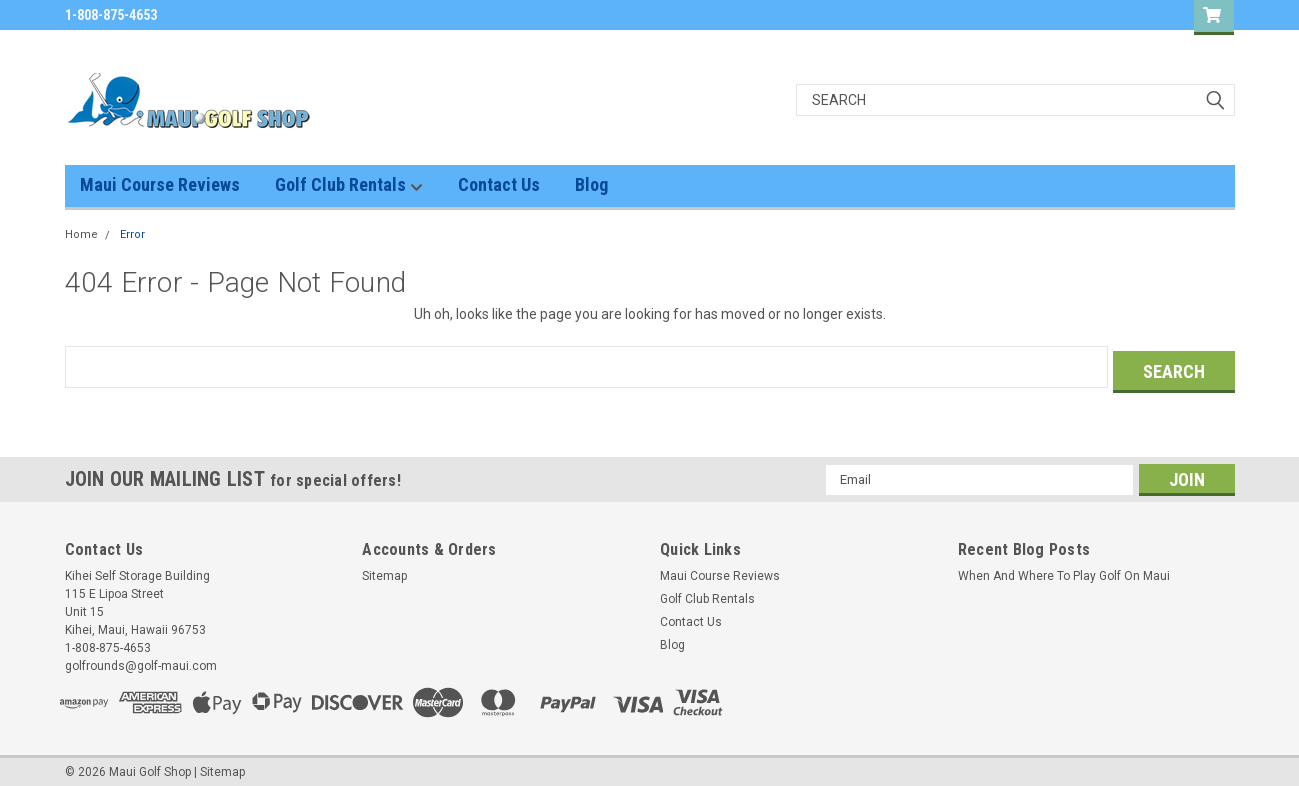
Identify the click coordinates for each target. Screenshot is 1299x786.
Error (132, 234)
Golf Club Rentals (349, 185)
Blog (591, 184)
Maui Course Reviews (160, 184)
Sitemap (384, 571)
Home (81, 234)
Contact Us (499, 184)
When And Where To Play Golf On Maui (1064, 571)
